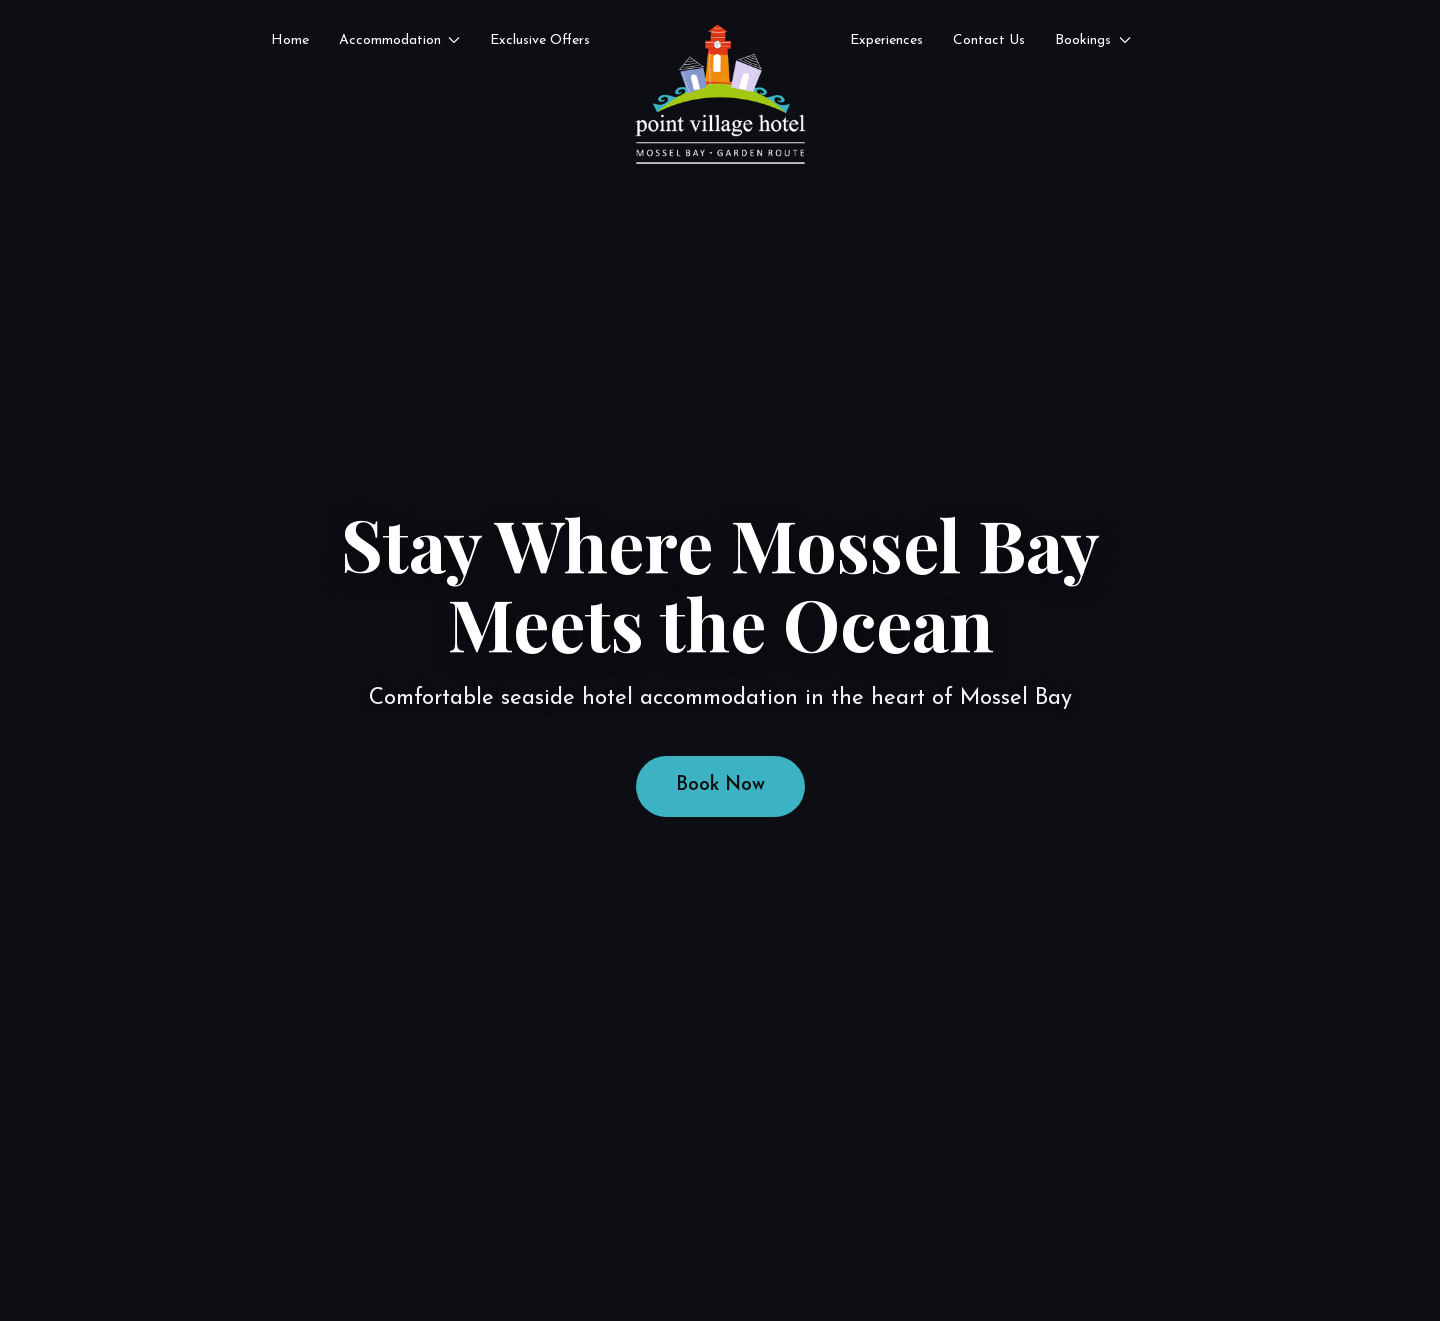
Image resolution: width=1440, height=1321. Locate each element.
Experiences (886, 40)
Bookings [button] (1093, 40)
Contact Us (989, 40)
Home (290, 40)
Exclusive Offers (540, 40)
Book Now (720, 785)
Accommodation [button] (400, 40)
